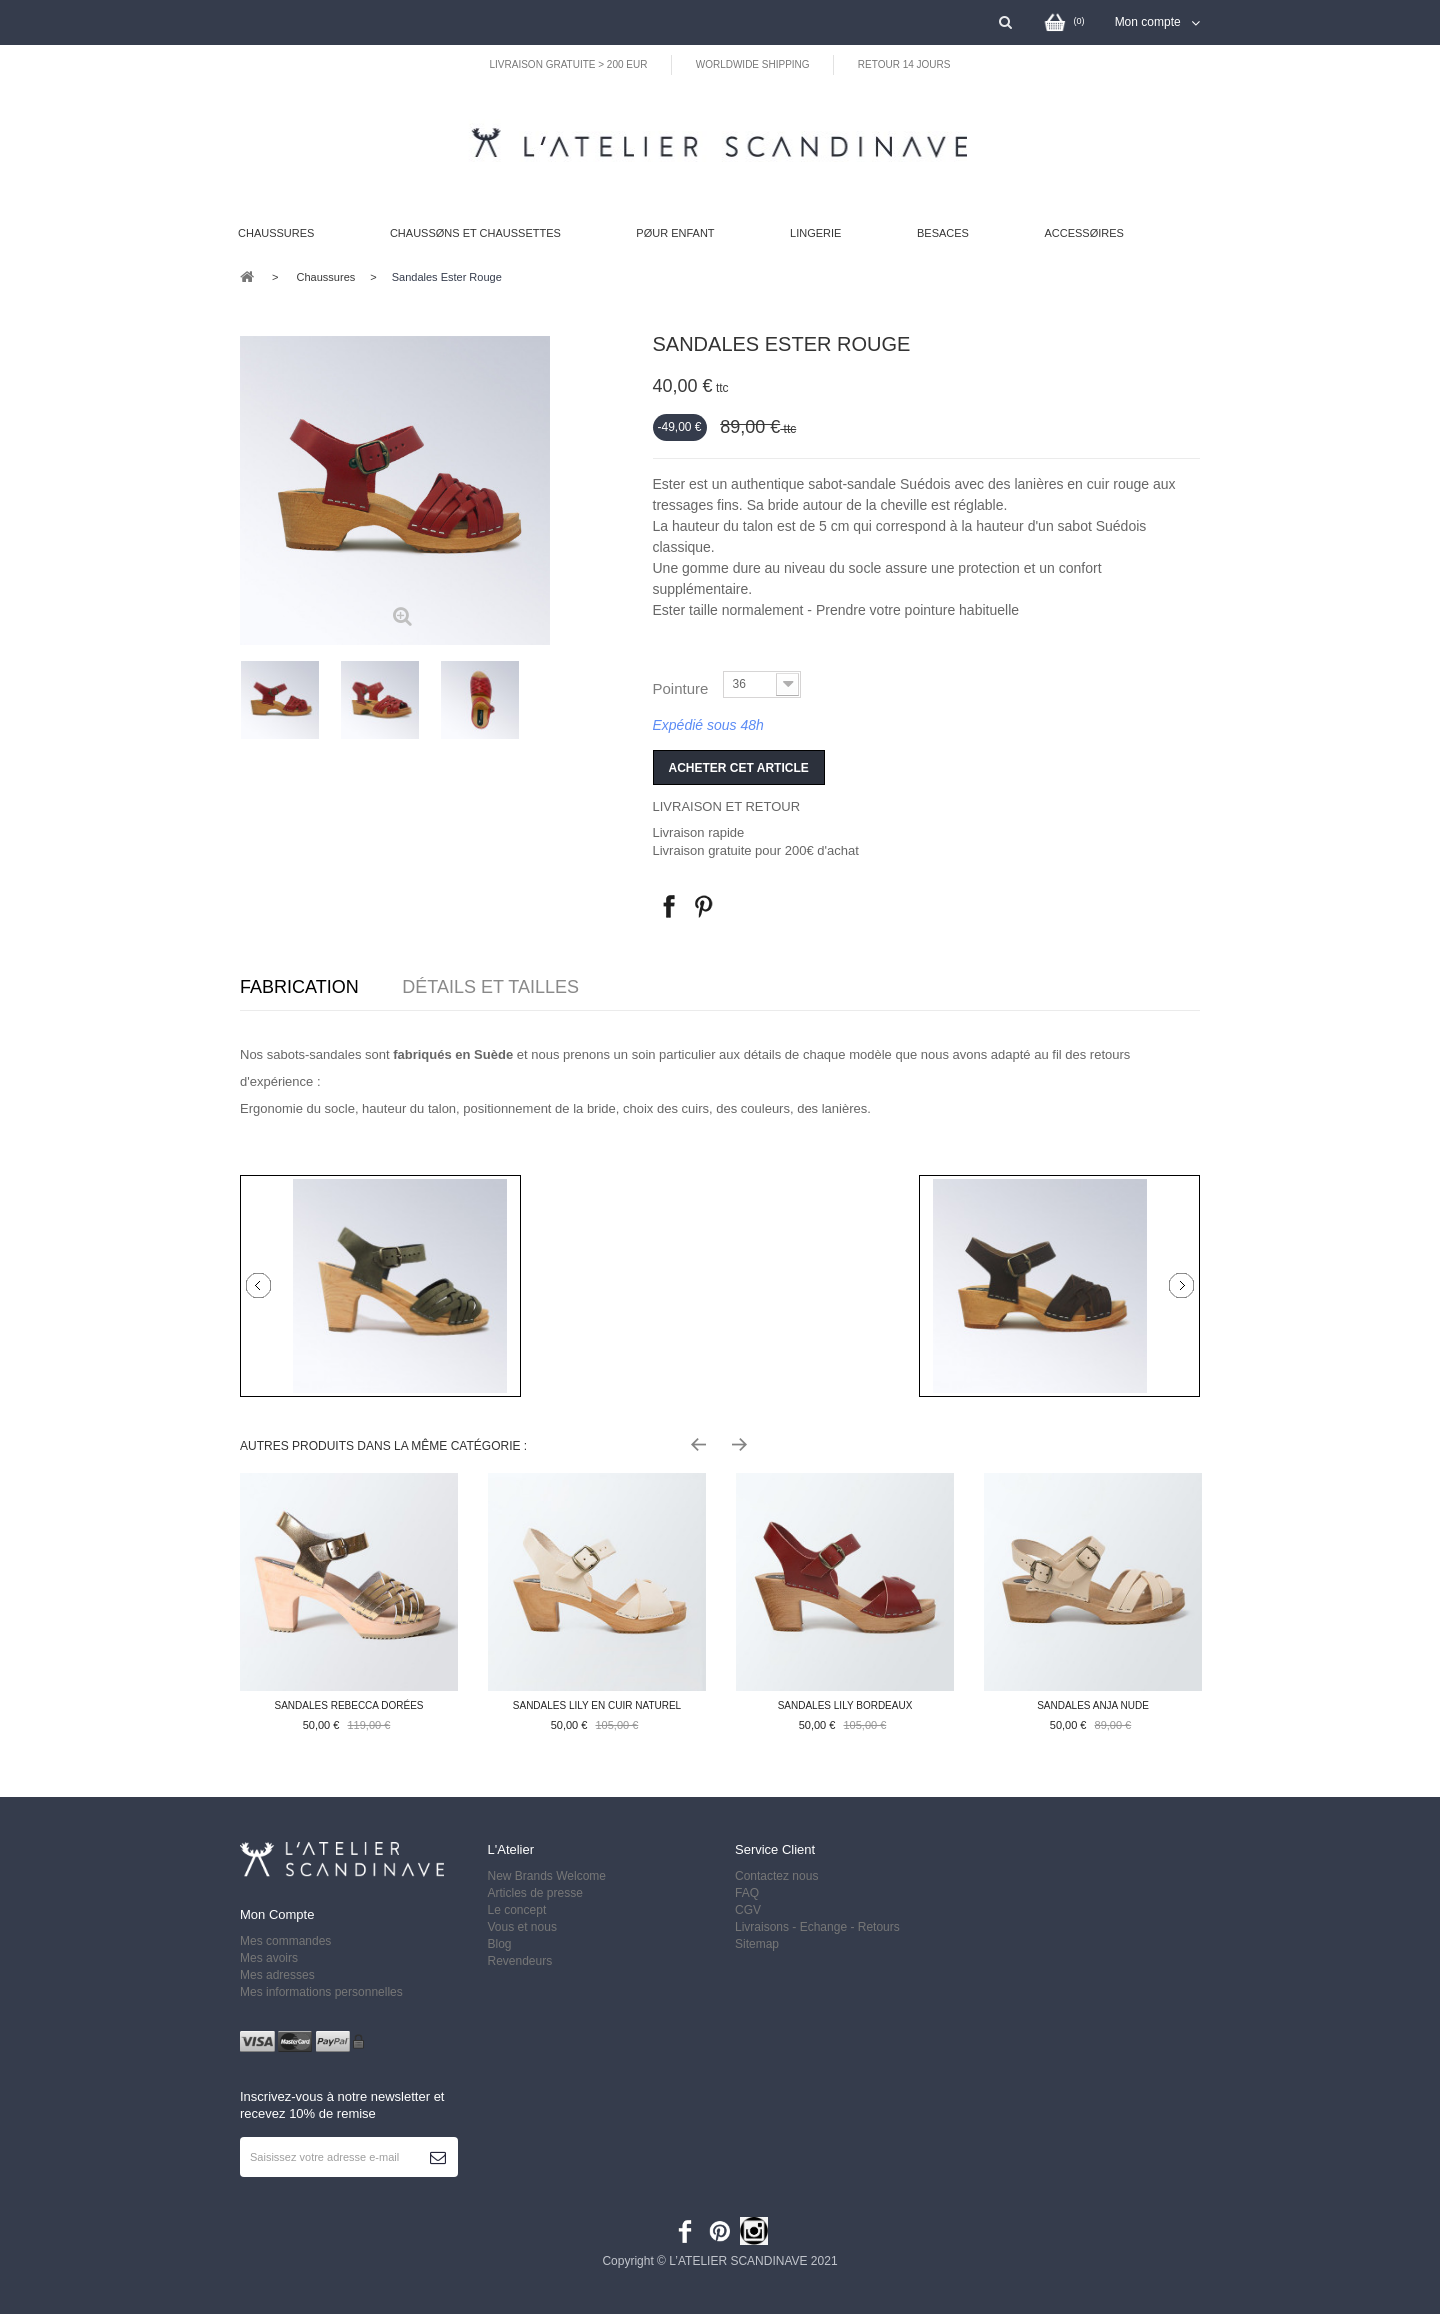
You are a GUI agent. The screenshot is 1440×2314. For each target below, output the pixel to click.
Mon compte (277, 1914)
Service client (775, 1849)
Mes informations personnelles (321, 1992)
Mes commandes (285, 1941)
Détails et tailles (490, 987)
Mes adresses (277, 1975)
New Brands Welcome (547, 1876)
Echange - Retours (851, 1927)
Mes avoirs (269, 1958)
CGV (748, 1910)
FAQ (747, 1893)
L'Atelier (511, 1849)
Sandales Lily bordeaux (845, 1705)
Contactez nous (776, 1876)
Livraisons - (767, 1927)
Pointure (683, 688)
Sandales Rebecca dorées (349, 1705)
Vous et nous (522, 1927)
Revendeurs (520, 1961)
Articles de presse (535, 1893)
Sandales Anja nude (1093, 1705)
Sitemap (757, 1944)
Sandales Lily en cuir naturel (597, 1705)
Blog (500, 1944)
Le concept (517, 1910)
